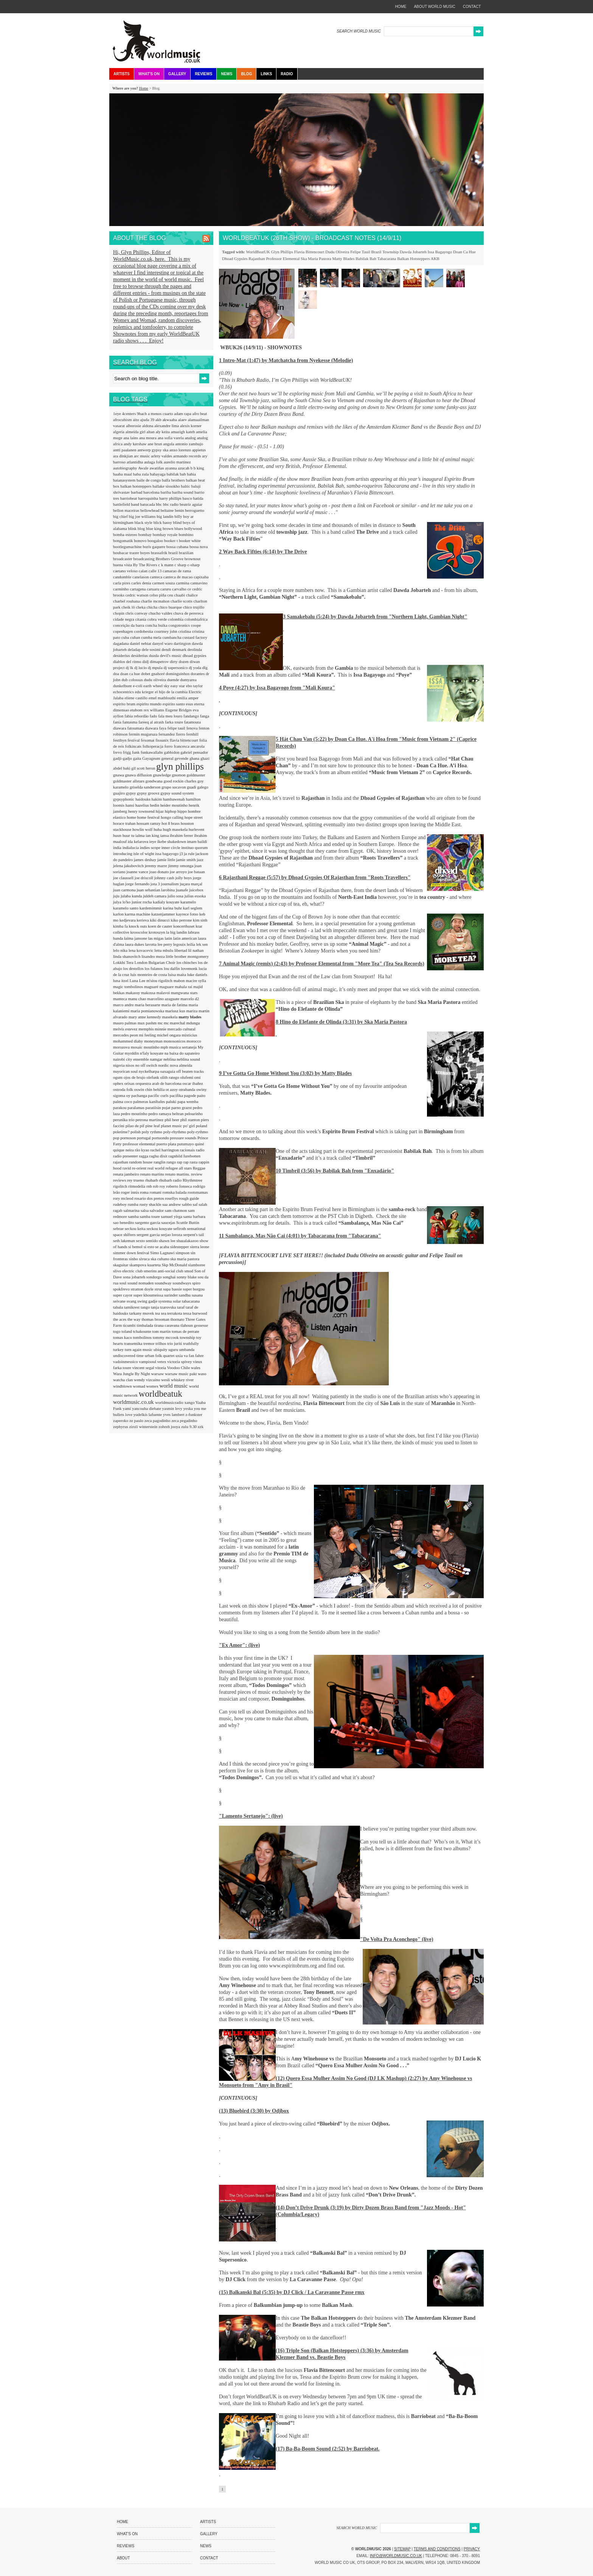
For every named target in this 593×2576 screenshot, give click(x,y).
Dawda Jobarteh (413, 251)
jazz (200, 859)
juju (117, 896)
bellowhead (150, 510)
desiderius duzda (145, 655)
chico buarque (170, 607)
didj (146, 661)
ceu (170, 595)
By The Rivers (145, 564)
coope (196, 625)
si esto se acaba (157, 1246)
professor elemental (139, 1144)
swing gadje (147, 1301)
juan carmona (125, 890)
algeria (119, 431)
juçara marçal (191, 883)
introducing (123, 853)
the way (134, 1319)
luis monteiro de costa (149, 974)
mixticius (189, 1035)
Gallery (177, 74)
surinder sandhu (178, 1295)
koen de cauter (160, 926)
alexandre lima (167, 425)
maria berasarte (148, 1004)
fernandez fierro (172, 734)
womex (152, 1386)
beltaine (168, 510)
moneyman (154, 1041)
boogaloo (155, 540)
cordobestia (144, 631)
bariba (166, 492)
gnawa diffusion (139, 775)
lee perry (165, 944)
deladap (135, 649)
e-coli (138, 685)
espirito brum (125, 704)
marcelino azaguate (163, 998)
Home (143, 88)
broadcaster (123, 558)
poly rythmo (152, 1131)
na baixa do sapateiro (182, 1053)
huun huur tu (124, 835)
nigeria (119, 1065)
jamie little (166, 859)
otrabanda (187, 1089)
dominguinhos (178, 673)
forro (169, 746)
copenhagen (123, 631)
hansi (130, 805)
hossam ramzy (149, 823)
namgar (156, 1059)
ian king (153, 835)
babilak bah (176, 474)
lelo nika (121, 950)
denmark (180, 649)
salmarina (132, 1210)
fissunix (162, 740)
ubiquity (161, 1349)
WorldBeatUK (258, 251)
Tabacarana (386, 258)
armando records (187, 456)
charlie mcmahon (156, 601)
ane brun (155, 443)
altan (150, 431)
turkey (119, 1349)
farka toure (174, 722)
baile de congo (149, 480)
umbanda (186, 1349)
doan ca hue (130, 673)
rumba (134, 1204)
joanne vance (137, 871)
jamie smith (186, 859)
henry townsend (142, 811)
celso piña (158, 595)
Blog (246, 74)
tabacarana (191, 1301)
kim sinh (200, 920)
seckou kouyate (159, 1228)
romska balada (175, 1192)
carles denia (141, 583)
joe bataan (196, 871)
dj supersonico (176, 667)
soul (123, 1283)
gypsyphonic (124, 799)
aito (136, 419)
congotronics (179, 625)
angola (169, 443)
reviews (120, 1180)
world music (174, 1386)
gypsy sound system (177, 793)
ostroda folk (123, 1089)
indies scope (150, 847)
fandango (191, 716)
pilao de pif (136, 1125)
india (118, 847)
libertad (181, 950)
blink (132, 528)
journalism (170, 883)
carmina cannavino (191, 583)
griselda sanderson (145, 787)
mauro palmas (125, 1023)
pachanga (139, 1095)
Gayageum (151, 758)
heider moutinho (174, 805)
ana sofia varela (171, 437)
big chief (121, 516)
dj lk (130, 667)
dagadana (121, 643)
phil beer (172, 1119)
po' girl (189, 1125)
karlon (119, 914)
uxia (179, 1355)
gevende (182, 758)
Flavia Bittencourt (309, 251)
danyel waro (163, 643)
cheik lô (128, 607)
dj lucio (141, 667)
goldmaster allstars (129, 781)
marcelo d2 (189, 998)
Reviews (203, 74)
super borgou (194, 1289)
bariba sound (183, 492)
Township (390, 251)
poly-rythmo (197, 1131)
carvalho (180, 589)
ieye (153, 841)
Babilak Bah (365, 258)
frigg (127, 752)
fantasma (130, 722)
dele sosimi (152, 649)
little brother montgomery (187, 956)
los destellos (134, 968)
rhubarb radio (171, 1180)
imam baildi (197, 841)
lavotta (151, 944)
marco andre (124, 1004)
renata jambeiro (126, 1174)
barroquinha (148, 498)
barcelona (152, 492)
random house (141, 1162)
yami (127, 1408)
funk (136, 752)
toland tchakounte (136, 1331)
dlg (205, 667)
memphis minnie (152, 1029)
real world (156, 1168)
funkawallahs (152, 752)
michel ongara (169, 1035)
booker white (190, 540)
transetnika (133, 1343)
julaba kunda (132, 896)
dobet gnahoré (153, 673)
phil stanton (190, 1119)
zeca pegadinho (184, 1420)
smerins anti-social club (164, 1271)
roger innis (130, 1192)
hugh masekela (175, 829)
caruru (166, 589)
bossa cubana (177, 546)
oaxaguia (168, 1071)
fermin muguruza (143, 734)
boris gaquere (154, 546)
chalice (192, 595)
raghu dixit (159, 1156)
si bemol (135, 1246)
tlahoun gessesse (194, 1325)
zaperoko (121, 1420)
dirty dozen (180, 661)
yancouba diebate (147, 1408)
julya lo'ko (122, 902)
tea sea (161, 1313)
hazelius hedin (147, 805)
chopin (119, 613)
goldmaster (195, 775)
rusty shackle (151, 1204)
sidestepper (180, 1246)
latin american (185, 938)
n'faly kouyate (152, 1053)
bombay (145, 534)
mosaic (137, 1047)
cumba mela (151, 637)
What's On (149, 74)
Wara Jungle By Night (132, 1373)
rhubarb (152, 1180)
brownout (192, 558)
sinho (134, 1258)
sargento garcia (148, 1222)
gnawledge (162, 775)
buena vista (123, 564)
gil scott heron (143, 768)
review (196, 1174)
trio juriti (175, 1343)
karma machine (138, 914)
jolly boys (183, 877)
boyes (145, 552)
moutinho (152, 1047)
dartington (183, 643)
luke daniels (197, 974)
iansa (165, 835)
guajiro (119, 793)
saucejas (168, 1222)
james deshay (145, 859)
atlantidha (135, 462)
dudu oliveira (155, 679)
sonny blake (187, 1277)
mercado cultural (182, 1029)
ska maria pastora (184, 1258)
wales (195, 1367)
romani (156, 1192)
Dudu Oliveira (337, 251)
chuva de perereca (188, 613)
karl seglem (192, 908)
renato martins (152, 1174)
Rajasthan (256, 258)
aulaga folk (154, 462)
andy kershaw (136, 443)
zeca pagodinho (157, 1420)
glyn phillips (180, 766)
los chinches (187, 962)
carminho (121, 589)
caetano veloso (126, 570)
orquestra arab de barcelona (158, 1083)
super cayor (123, 1295)
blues (179, 528)
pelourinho (194, 1113)
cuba (125, 637)
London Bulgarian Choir (155, 962)
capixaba (201, 577)
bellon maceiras (126, 510)
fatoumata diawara (143, 728)
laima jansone (136, 938)
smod (189, 1271)
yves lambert (174, 1414)
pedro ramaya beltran (166, 1113)
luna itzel (121, 980)
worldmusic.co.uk (134, 1402)
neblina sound (188, 1059)
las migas (156, 938)
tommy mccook (166, 1337)
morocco (193, 1041)
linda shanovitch (127, 956)
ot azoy (172, 1089)
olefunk (153, 1077)
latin (169, 938)
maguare (167, 986)
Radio (287, 74)
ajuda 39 (147, 419)
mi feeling (148, 1035)
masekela (170, 1017)
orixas (130, 1083)
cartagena (138, 589)
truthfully (191, 1343)
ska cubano (160, 1258)
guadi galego (197, 787)
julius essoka (195, 896)
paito (201, 1095)
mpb (165, 1047)
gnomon (179, 775)
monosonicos (175, 1041)
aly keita (163, 431)
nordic (164, 1065)
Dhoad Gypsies (235, 258)
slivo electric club (128, 1271)
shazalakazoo (187, 1240)
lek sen (202, 944)
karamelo (188, 902)
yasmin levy (172, 1408)
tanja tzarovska (164, 1307)
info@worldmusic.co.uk (396, 2556)
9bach (142, 413)
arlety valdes (162, 456)
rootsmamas (198, 1192)
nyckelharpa (149, 1071)
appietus (199, 450)
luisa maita (177, 974)
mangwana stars (184, 992)
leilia (191, 944)
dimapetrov (160, 661)
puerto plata (167, 1144)
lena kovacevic (141, 950)
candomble (122, 577)
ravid (127, 1168)
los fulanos (154, 968)
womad (139, 1386)
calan (144, 570)
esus (190, 704)
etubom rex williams (147, 710)
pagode (190, 1095)
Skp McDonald (175, 1264)
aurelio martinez (177, 462)
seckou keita (135, 1228)
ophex (118, 1083)
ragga (144, 1156)
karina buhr (173, 908)
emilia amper (188, 698)
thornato (178, 1319)
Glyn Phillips (282, 251)
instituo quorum (194, 847)
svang (132, 1301)
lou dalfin (172, 968)
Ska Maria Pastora (316, 258)
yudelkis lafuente (148, 1414)
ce (189, 589)
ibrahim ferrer (182, 835)
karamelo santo (126, 908)
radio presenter (126, 1156)
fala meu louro (170, 716)
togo (117, 1331)
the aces (120, 1319)
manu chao (137, 998)
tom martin (162, 1331)
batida (198, 498)
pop (116, 1137)
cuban (135, 637)
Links (266, 74)
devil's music (171, 655)
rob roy (159, 1186)
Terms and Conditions (437, 2549)
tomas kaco (123, 1337)
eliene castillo (136, 698)
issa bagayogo (167, 853)
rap (180, 1162)
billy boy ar (184, 516)
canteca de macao (178, 577)
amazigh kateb (183, 431)
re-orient (139, 1168)
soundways (182, 1283)
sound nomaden (141, 1283)
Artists (121, 74)
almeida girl (136, 431)
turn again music (139, 1349)
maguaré (152, 986)
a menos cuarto (161, 413)
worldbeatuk (160, 1394)
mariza (192, 1010)
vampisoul (148, 1361)
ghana (194, 758)
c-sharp (194, 564)
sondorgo (154, 1277)
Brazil (376, 251)
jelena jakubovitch (129, 865)
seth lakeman (124, 1240)
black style (144, 522)
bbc (159, 504)
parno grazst (182, 1107)
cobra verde (157, 619)
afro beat (199, 413)
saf (195, 1204)
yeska (188, 1408)
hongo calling (173, 817)
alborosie (134, 425)
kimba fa (121, 926)
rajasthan (121, 1162)
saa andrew (172, 1204)
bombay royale (166, 534)
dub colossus (132, 679)
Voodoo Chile (179, 1367)
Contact (209, 2558)
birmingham (124, 522)
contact (472, 7)
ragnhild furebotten (184, 1156)
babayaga (158, 474)
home (401, 7)
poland (201, 1125)
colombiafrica (196, 619)
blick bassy (163, 522)
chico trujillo (194, 607)
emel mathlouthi (163, 698)
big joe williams (143, 516)
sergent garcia (149, 1234)
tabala (118, 1307)
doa (116, 673)
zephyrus (121, 1426)
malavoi (164, 992)
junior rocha (142, 902)
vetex (162, 1361)
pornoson (128, 1137)
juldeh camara (155, 896)
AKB (435, 258)
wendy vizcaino (147, 1379)
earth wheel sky (157, 685)
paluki (171, 1101)
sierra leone (199, 1246)
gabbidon (172, 752)
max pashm (148, 1023)
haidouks (143, 799)
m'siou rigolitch (160, 980)
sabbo (187, 1204)
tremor (149, 1343)
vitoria (161, 1367)
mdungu (193, 1023)
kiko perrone (182, 920)
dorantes (198, 673)
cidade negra (124, 619)
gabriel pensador (194, 752)
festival (134, 740)
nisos (130, 1065)
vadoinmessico (126, 1361)
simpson (182, 1252)
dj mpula (156, 667)
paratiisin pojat (158, 1107)
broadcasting (144, 558)
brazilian (186, 552)
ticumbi (130, 1325)
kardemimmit (151, 908)
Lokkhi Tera (123, 962)
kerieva (143, 920)
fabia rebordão (137, 716)
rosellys (172, 1198)
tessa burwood (195, 1313)
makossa (149, 992)
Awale (143, 468)
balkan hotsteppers (136, 486)
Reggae (199, 1168)
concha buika (156, 625)
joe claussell (124, 877)
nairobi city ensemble (131, 1059)
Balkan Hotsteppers (413, 258)
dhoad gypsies (194, 655)
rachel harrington (165, 1150)
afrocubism (123, 419)
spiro (196, 1283)
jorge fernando (138, 883)
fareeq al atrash (151, 722)
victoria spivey (180, 1361)
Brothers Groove (169, 558)
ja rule (190, 853)
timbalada (145, 1325)
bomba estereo (125, 534)
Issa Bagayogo (440, 251)
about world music (434, 7)
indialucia (131, 847)
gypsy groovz (148, 793)
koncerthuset (184, 926)
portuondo (161, 1137)
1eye (117, 413)
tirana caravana (167, 1325)
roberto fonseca (179, 1186)
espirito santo (174, 704)
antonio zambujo (189, 443)
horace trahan (125, 823)
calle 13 (156, 570)
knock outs (138, 926)
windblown (123, 1386)
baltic (186, 486)
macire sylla (196, 980)
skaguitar (121, 1264)
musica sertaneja (183, 1047)
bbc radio (171, 504)
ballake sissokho (166, 486)
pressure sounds (183, 1137)
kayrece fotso (187, 914)
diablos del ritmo (127, 661)
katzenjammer (163, 914)
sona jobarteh (134, 1277)
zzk (200, 1426)
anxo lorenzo (180, 450)
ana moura (148, 437)
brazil (173, 552)
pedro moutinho (134, 1113)
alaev (183, 419)
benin (180, 510)
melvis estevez (125, 1029)
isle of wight (144, 853)
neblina (170, 1059)
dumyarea (188, 679)
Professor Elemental (283, 258)
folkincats (134, 746)
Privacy (472, 2549)
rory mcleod (123, 1198)
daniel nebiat (141, 643)
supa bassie (173, 1289)
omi (197, 1077)
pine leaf (153, 1125)
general (167, 758)
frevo (118, 752)
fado (154, 716)
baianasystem (125, 480)
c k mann (166, 564)
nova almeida (181, 1065)
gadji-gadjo (123, 758)
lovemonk (190, 968)
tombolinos (143, 1337)
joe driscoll (144, 877)
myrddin (132, 1053)
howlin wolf (143, 829)
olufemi (187, 1077)
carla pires (122, 583)
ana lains (131, 437)
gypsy (131, 793)
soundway (163, 1283)
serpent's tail (193, 1234)
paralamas (136, 1107)
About (123, 2558)
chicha (152, 607)
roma (144, 1192)
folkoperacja (154, 746)
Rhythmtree (192, 1180)
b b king (197, 468)
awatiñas (157, 468)
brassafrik (159, 552)
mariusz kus (175, 1010)
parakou (120, 1107)
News (226, 74)
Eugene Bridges (179, 710)
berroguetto (194, 510)
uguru (173, 1349)
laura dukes (135, 944)
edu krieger (145, 691)
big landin (165, 516)
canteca (156, 577)
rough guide (189, 1198)
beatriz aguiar (191, 504)
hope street (194, 817)
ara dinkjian (123, 456)
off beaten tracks (190, 1071)
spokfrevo (122, 1289)
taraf (181, 1307)
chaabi (180, 595)
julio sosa (176, 896)
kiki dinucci (160, 920)
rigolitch (120, 1186)
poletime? (121, 1131)
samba (134, 1216)
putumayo (186, 1144)
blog (142, 528)
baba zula (141, 474)
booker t (171, 540)
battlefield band (126, 504)
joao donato (159, 871)
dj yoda (195, 667)
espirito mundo (150, 704)
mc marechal (175, 1023)
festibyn (120, 740)
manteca (120, 998)
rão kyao (142, 1150)
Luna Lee (137, 980)
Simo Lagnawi (162, 1252)
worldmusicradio (169, 1402)
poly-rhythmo (175, 1131)
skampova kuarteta (145, 1264)
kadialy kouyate (166, 902)
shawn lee (167, 1240)
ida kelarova (138, 841)
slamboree (196, 1264)
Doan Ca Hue (464, 251)
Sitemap (402, 2549)
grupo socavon (174, 787)
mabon (180, 980)
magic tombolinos (128, 986)
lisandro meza (153, 956)
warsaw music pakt (181, 1373)
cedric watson (138, 595)
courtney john (166, 631)
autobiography (125, 468)
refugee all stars (178, 1168)
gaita (137, 758)
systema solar (170, 1301)
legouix (180, 944)
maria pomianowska (147, 1010)
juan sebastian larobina (156, 890)
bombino (186, 534)
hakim (157, 799)
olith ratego (170, 1077)
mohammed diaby (128, 1041)
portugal (144, 1137)
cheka (141, 607)
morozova (122, 1047)
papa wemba (187, 1101)
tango (146, 1307)
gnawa (119, 775)
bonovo (140, 540)
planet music (172, 1125)
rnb (149, 1186)
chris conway (137, 613)
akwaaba (170, 419)
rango (171, 1162)
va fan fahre (194, 1355)
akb (159, 419)
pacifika (176, 1095)
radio (200, 1150)
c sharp (180, 564)
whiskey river (182, 1379)
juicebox (196, 890)
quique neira (124, 1150)
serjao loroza (172, 1234)
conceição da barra (129, 625)
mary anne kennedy (145, 1017)
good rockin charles (181, 781)
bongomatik (123, 540)
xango (190, 1402)
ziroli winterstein (143, 1426)
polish (136, 1131)
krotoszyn (157, 932)
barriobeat (129, 498)
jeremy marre (156, 865)
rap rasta (191, 1162)
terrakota (175, 1313)
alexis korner (191, 425)
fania (118, 722)
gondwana (155, 781)
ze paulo (136, 1420)
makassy (133, 992)
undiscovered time (129, 1355)
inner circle (171, 847)
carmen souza (164, 583)
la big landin (177, 932)
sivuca (145, 1258)
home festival (149, 817)
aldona (148, 425)
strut (159, 1289)
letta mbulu (164, 950)
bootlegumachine (128, 546)
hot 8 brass (170, 823)
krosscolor (139, 932)
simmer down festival (131, 1252)
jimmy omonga (181, 865)
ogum (118, 1077)
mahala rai (184, 986)
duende (173, 679)
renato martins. (178, 1174)
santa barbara (194, 1216)
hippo (182, 811)
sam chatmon (176, 1210)
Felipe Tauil (360, 251)
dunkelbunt (123, 685)
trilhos (161, 1343)
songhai (170, 1277)
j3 (182, 853)
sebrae (119, 1228)
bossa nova (198, 546)
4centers (129, 413)
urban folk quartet (160, 1355)
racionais (188, 1150)
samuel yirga (172, 1216)
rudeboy (120, 1204)
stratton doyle (143, 1289)
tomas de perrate (185, 1331)
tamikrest (132, 1307)
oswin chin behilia (150, 1089)
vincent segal (143, 1367)
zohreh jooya (169, 1426)
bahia (191, 474)
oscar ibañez (192, 1083)
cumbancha (172, 637)
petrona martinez (150, 1119)
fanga (204, 716)
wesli (166, 1379)
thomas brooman (155, 1319)
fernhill (192, 734)
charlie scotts (182, 601)
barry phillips (171, 498)
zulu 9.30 (189, 1426)
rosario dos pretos (149, 1198)
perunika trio (124, 1119)
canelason (141, 577)
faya (163, 728)
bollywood (193, 528)
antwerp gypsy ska (153, 450)
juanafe (182, 890)
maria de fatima (175, 1004)
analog (191, 437)
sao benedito (124, 1222)
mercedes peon (126, 1035)
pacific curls (159, 1095)
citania (141, 619)
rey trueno (136, 1180)
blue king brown (160, 528)
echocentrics (124, 691)
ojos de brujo (135, 1077)
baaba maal (123, 474)
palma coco (123, 1101)
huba (158, 829)
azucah (184, 468)
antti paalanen (125, 450)
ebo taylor (194, 685)
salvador (157, 1210)
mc (161, 1023)
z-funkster (193, 1414)
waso (202, 1373)
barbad (137, 492)
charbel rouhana (127, 601)
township (188, 1337)
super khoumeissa (149, 1295)
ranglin (160, 1162)
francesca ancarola (189, 746)
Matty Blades (343, 258)
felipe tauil (177, 728)
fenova (192, 728)
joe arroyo (179, 871)
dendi (166, 649)
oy (129, 1095)
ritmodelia (137, 1186)
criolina (185, 631)
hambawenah (174, 799)
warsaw (158, 1373)
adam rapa (183, 413)
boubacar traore (126, 552)
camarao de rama (177, 570)
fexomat (148, 740)
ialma (140, 835)
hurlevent (197, 829)
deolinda (195, 649)
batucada (148, 504)
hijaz (160, 811)
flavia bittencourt (184, 740)
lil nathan (195, 950)
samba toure (150, 1216)
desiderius (122, 655)
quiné (199, 1144)
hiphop (171, 811)
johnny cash (164, 877)
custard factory (194, 637)
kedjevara (128, 920)
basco (188, 498)
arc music (142, 456)
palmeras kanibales (149, 1101)
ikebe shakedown (172, 841)
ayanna (171, 468)
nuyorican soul (126, 1071)
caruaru (153, 589)
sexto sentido (147, 1240)
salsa (145, 1210)
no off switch (146, 1065)
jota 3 (156, 883)
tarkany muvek (142, 1313)
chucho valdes (161, 613)
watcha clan (123, 1379)
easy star (178, 685)
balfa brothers (174, 480)
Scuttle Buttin (187, 1222)
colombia (176, 619)
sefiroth (180, 1228)
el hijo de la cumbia (172, 691)
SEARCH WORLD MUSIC (359, 31)
